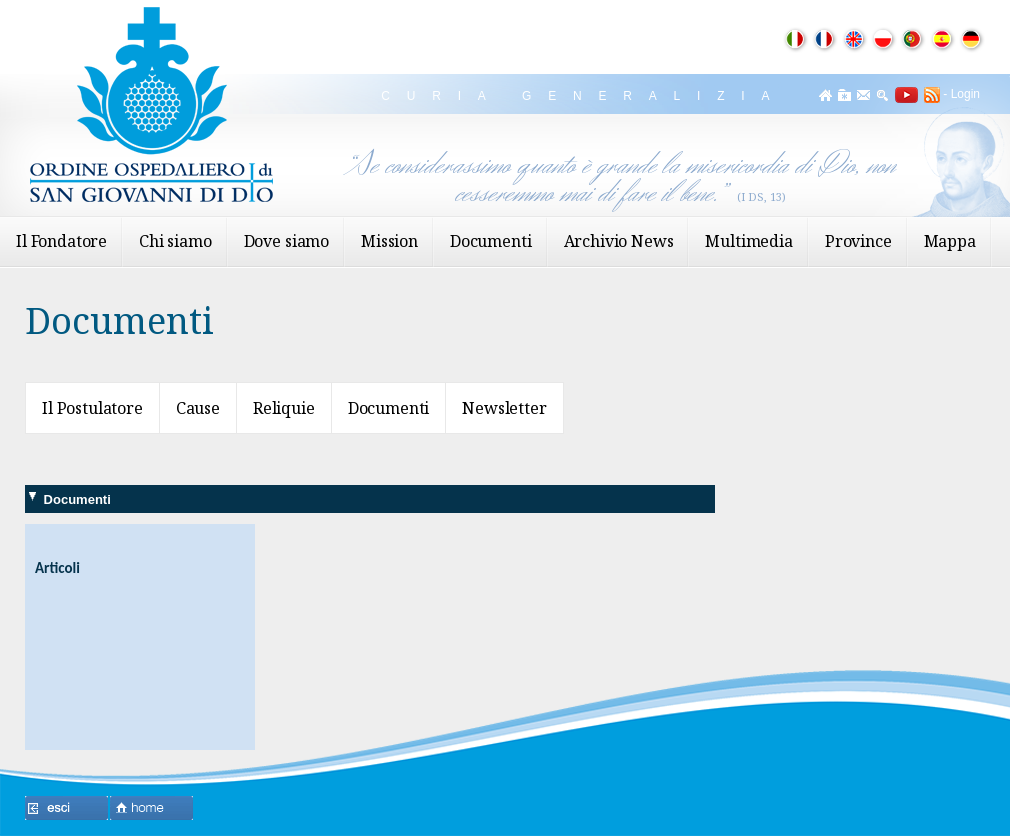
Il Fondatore (61, 241)
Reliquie (284, 408)
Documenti (491, 241)
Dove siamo (286, 241)
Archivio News (619, 241)
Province (858, 241)
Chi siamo (175, 241)
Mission (389, 241)
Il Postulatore (92, 408)
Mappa (950, 241)
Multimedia (748, 241)
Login (965, 94)
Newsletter (504, 408)
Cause (198, 408)
